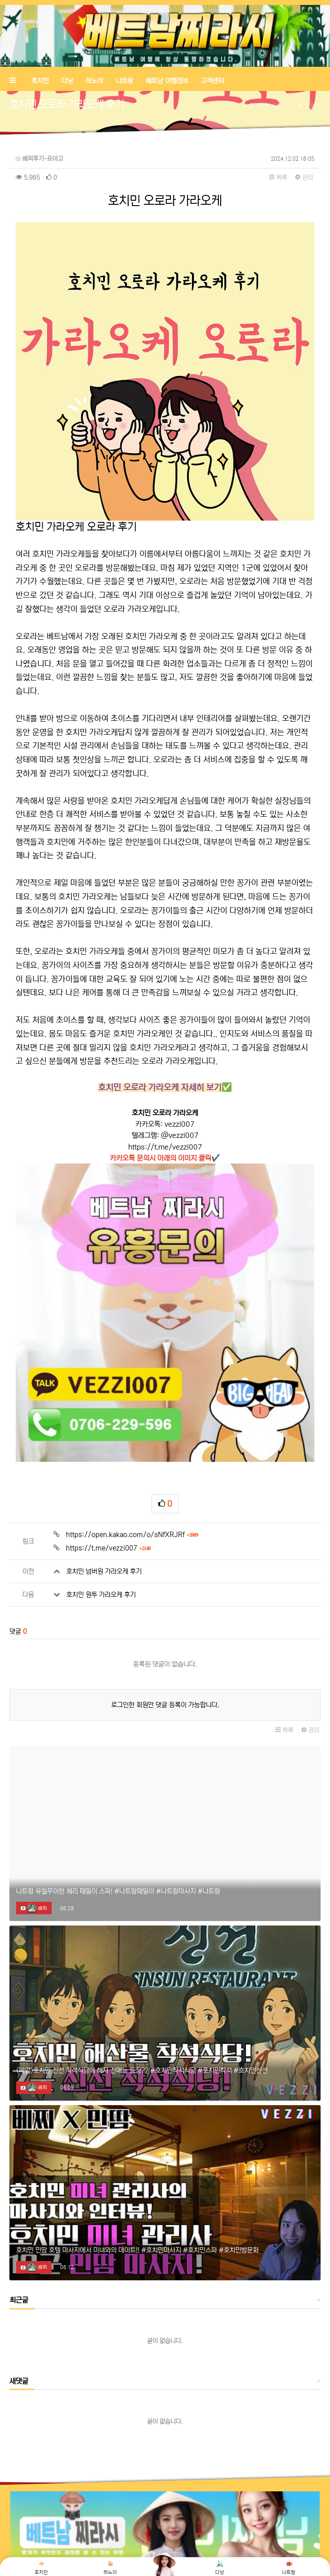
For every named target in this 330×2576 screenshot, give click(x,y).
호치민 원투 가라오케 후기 (101, 1508)
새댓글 (18, 2295)
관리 (304, 177)
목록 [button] (278, 177)
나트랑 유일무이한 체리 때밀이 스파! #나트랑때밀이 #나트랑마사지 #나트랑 (118, 1805)
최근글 (18, 2214)
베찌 (37, 1822)
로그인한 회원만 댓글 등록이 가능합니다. (165, 1618)
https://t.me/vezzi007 (165, 1147)
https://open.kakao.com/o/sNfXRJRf (132, 1448)
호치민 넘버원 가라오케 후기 (104, 1485)
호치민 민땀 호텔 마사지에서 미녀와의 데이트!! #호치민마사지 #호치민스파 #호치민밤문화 (137, 2163)
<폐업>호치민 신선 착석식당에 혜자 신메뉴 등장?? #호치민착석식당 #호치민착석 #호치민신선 (142, 1984)
